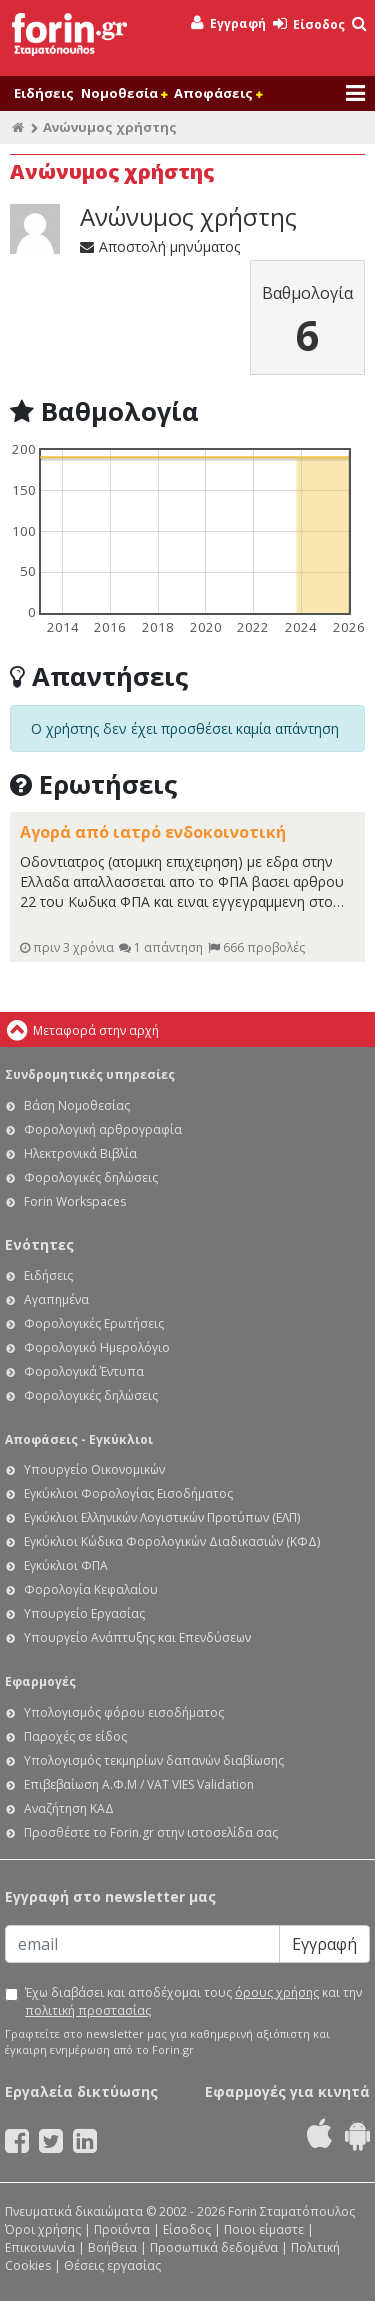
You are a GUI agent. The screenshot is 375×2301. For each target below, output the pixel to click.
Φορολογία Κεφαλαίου (91, 1589)
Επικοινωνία (40, 2247)
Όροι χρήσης (43, 2229)
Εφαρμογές (40, 1681)
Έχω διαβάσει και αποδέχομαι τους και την (193, 2001)
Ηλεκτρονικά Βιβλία (80, 1153)
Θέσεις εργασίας (112, 2265)
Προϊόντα (122, 2229)
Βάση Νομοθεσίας (77, 1105)
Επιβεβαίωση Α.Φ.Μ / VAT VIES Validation (139, 1784)
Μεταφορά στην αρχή (96, 1030)
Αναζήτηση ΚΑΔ (69, 1808)
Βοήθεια (112, 2247)
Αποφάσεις (218, 93)
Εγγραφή (228, 23)
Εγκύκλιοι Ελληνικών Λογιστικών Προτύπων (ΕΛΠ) (162, 1517)
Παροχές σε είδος (75, 1736)
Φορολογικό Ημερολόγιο (97, 1347)
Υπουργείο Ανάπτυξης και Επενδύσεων (137, 1637)
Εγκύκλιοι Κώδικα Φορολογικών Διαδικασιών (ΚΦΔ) (172, 1541)
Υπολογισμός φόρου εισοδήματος (124, 1712)
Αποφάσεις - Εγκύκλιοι (79, 1439)
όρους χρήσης (277, 1992)
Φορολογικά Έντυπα (84, 1371)
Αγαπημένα (56, 1299)
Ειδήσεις (44, 93)
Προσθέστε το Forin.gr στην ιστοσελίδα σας (151, 1832)
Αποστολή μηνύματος (160, 246)
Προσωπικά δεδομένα (214, 2247)
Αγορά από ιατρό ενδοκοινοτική (153, 832)
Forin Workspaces (75, 1201)
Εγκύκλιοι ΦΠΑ (66, 1565)
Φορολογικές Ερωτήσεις (94, 1323)
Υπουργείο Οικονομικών (94, 1469)
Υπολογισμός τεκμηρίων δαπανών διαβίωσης (154, 1760)
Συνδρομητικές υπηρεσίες (90, 1074)
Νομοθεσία (124, 93)
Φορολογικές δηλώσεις (91, 1177)
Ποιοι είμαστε (264, 2229)
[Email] (142, 1944)
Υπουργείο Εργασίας (84, 1613)
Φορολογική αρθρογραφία (103, 1129)
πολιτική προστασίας (88, 2010)
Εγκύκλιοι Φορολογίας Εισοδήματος (128, 1493)
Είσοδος (309, 24)
